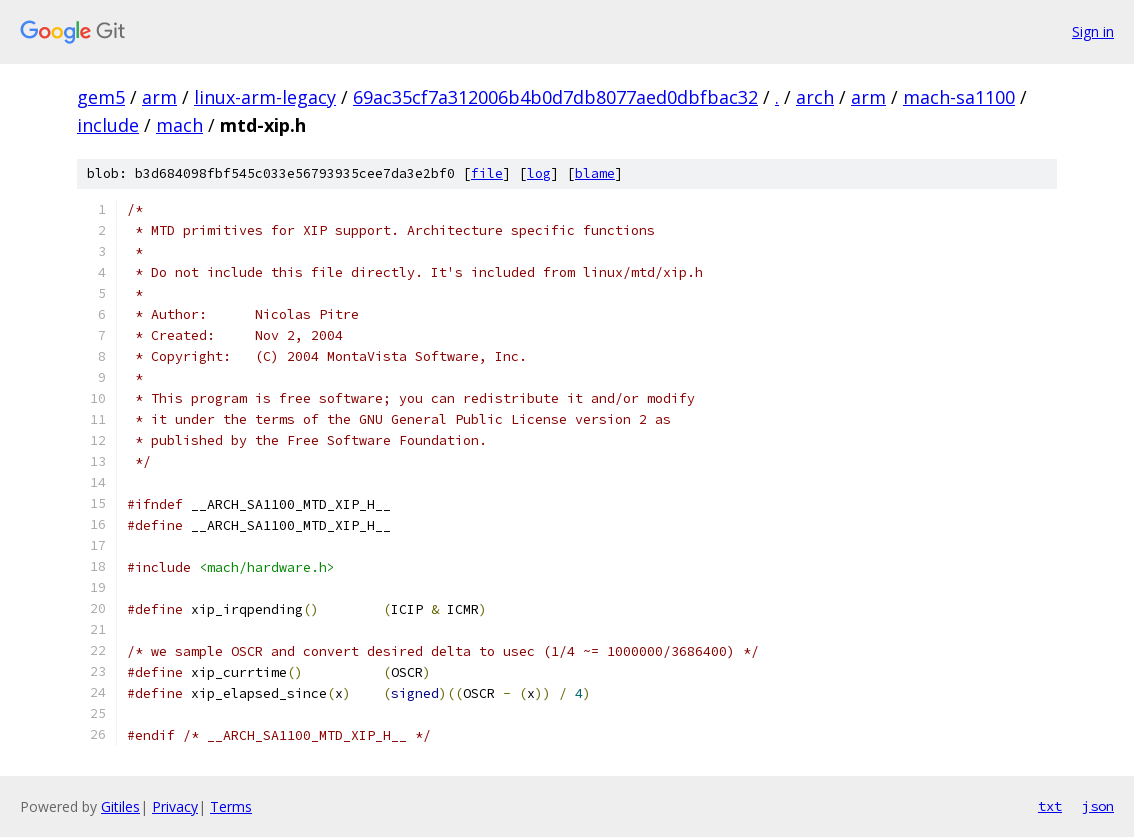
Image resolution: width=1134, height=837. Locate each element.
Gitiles (120, 806)
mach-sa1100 (959, 97)
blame (595, 173)
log (539, 173)
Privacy (175, 806)
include (108, 125)
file (487, 173)
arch (815, 97)
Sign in (1093, 31)
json (1098, 806)
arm (159, 97)
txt (1050, 806)
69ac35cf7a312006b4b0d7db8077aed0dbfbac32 (555, 97)
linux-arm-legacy (265, 97)
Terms (231, 806)
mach (179, 125)
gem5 (101, 97)
